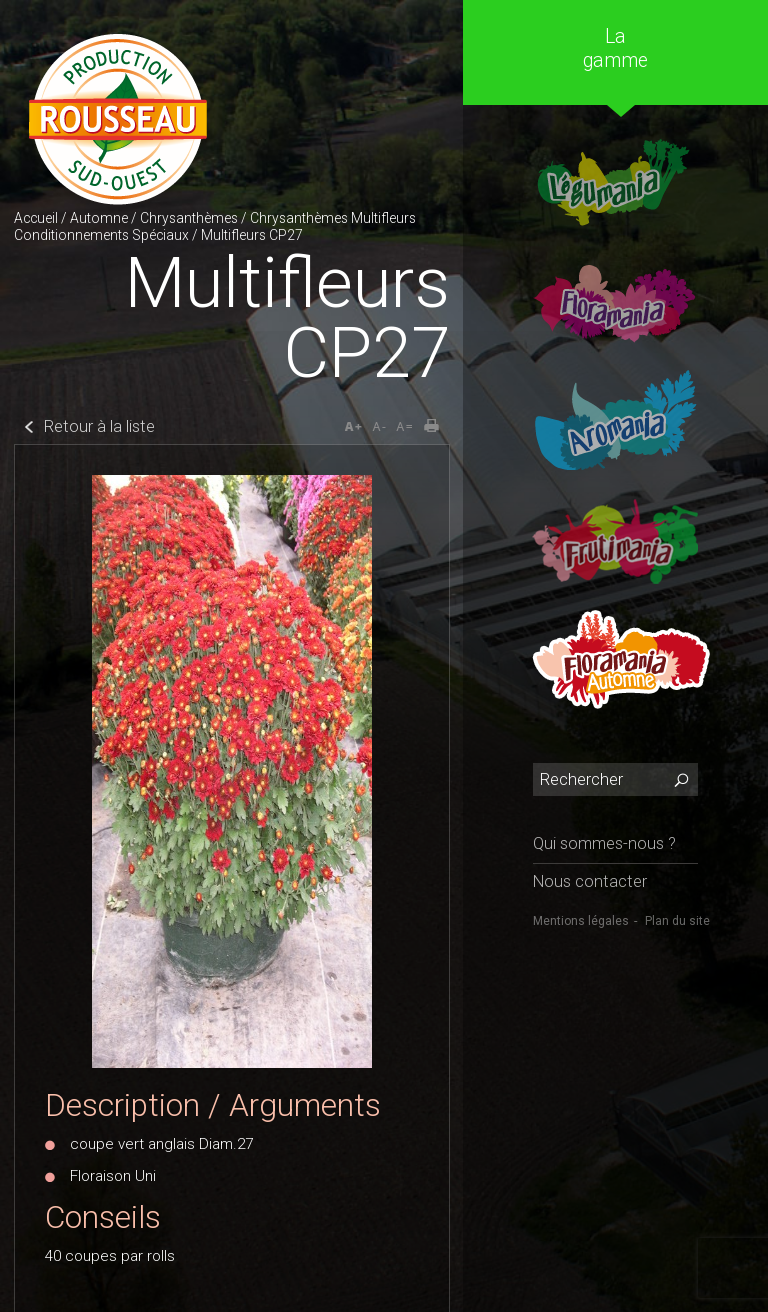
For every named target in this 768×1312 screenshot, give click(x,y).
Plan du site (677, 921)
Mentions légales (581, 921)
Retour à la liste (99, 426)
